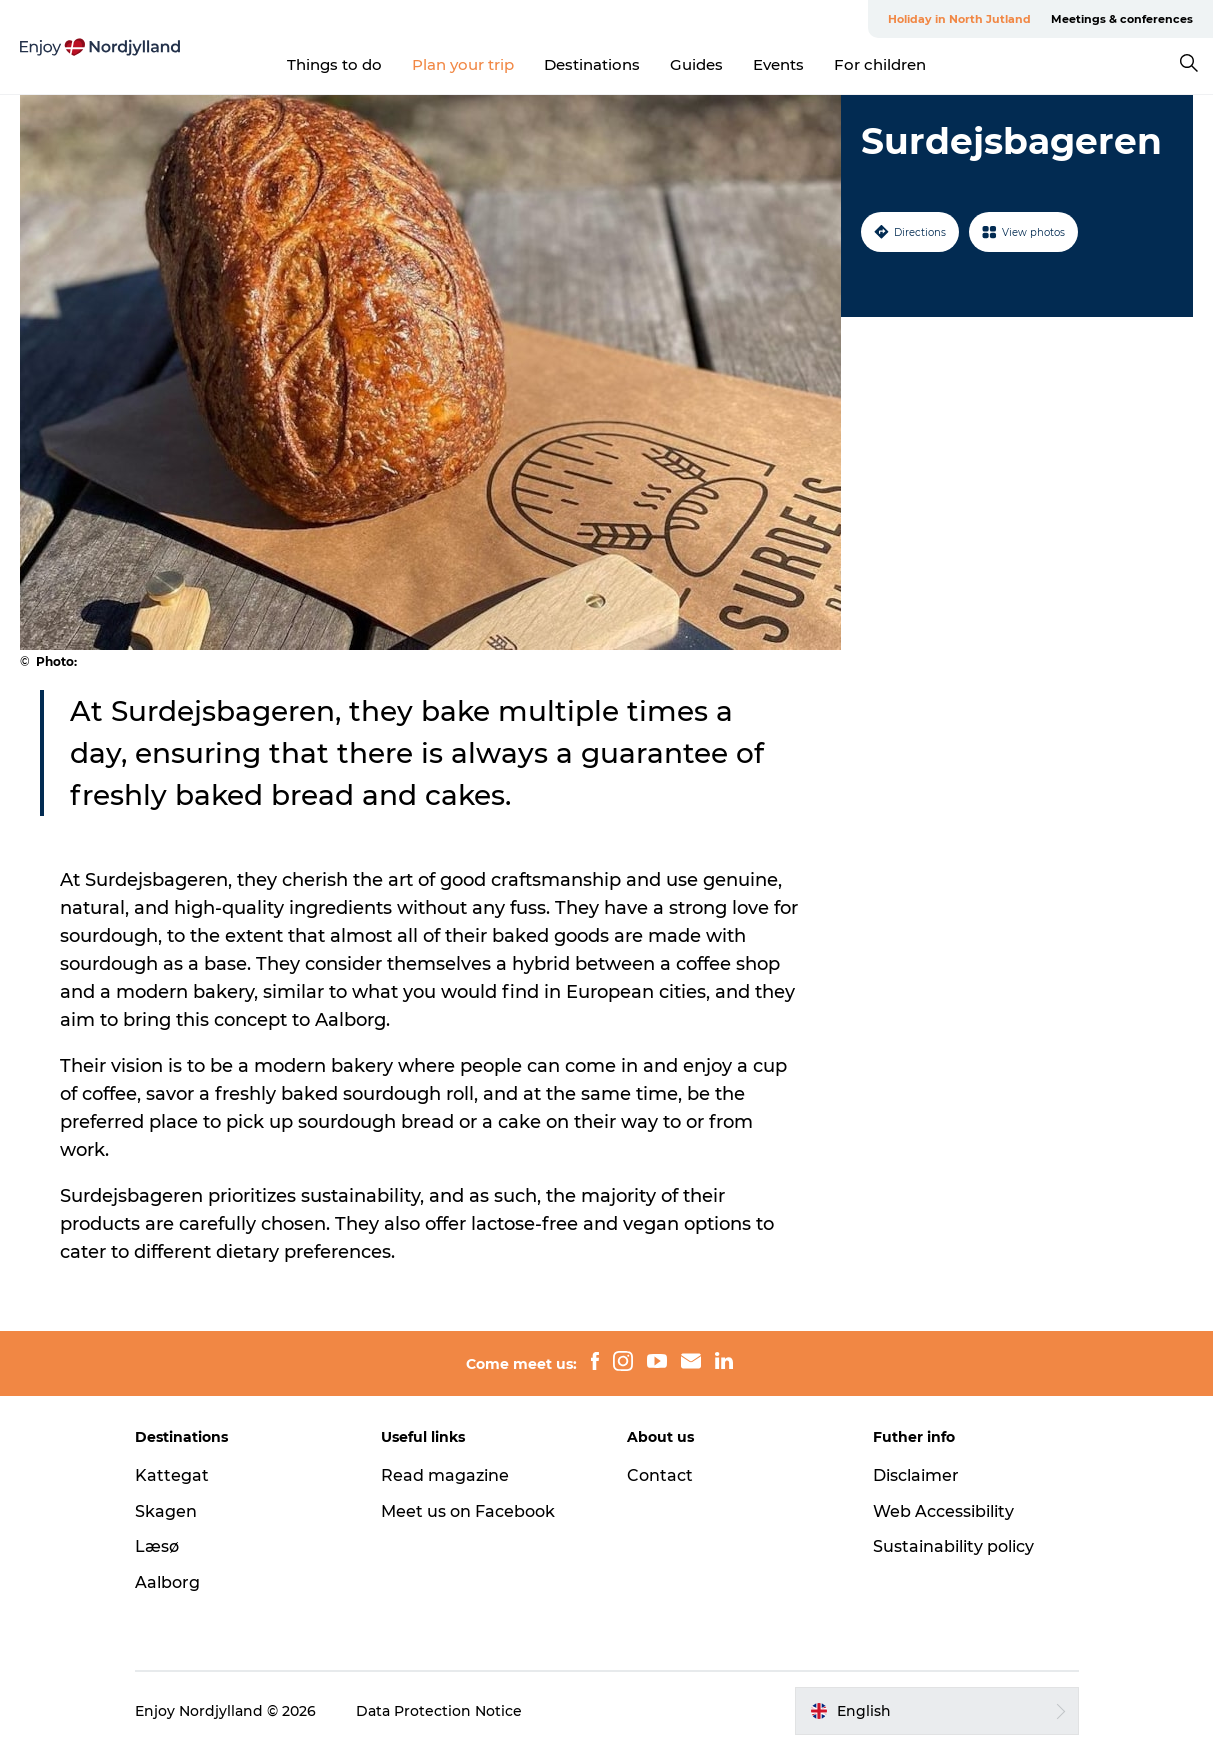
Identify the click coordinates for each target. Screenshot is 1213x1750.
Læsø (157, 1546)
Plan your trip (463, 64)
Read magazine (445, 1475)
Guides (696, 64)
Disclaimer (916, 1475)
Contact (660, 1475)
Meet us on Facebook (468, 1511)
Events (778, 64)
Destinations (592, 64)
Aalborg (167, 1582)
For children (880, 64)
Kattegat (172, 1475)
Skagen (166, 1511)
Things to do (334, 64)
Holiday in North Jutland (959, 19)
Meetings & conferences (1122, 19)
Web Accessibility (943, 1511)
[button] (936, 1711)
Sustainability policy (953, 1546)
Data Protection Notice (439, 1711)
